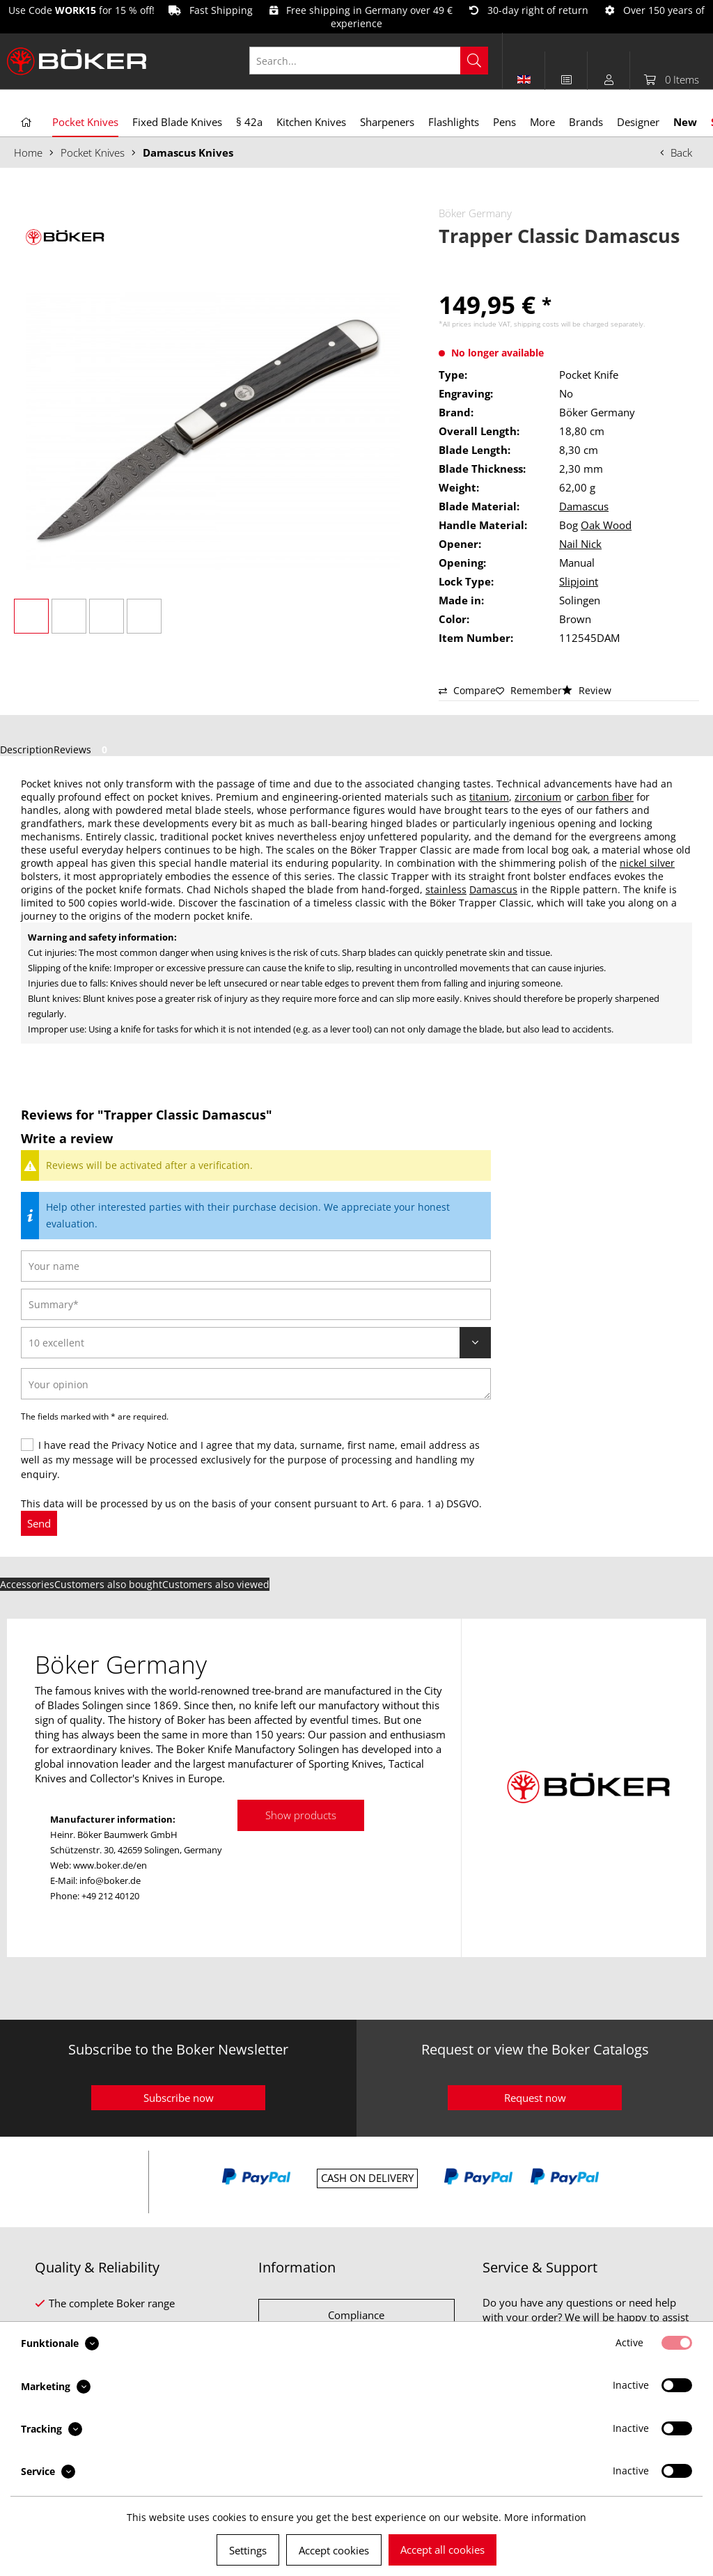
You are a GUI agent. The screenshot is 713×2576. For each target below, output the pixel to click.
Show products (300, 1815)
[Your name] (256, 1266)
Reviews (83, 749)
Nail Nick (580, 544)
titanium (489, 796)
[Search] (474, 60)
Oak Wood (606, 525)
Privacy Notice (144, 1445)
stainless (446, 889)
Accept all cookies (442, 2550)
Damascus (584, 506)
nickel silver (647, 863)
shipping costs (536, 324)
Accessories (27, 1584)
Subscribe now (178, 2098)
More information (545, 2517)
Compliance (356, 2315)
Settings (248, 2550)
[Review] (256, 1342)
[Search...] (368, 60)
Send (39, 1523)
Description (27, 749)
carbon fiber (605, 796)
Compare (467, 690)
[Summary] (256, 1304)
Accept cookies (334, 2550)
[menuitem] (376, 60)
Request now (535, 2098)
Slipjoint (578, 581)
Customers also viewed (215, 1584)
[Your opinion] (256, 1383)
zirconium (538, 796)
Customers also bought (108, 1584)
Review (586, 690)
